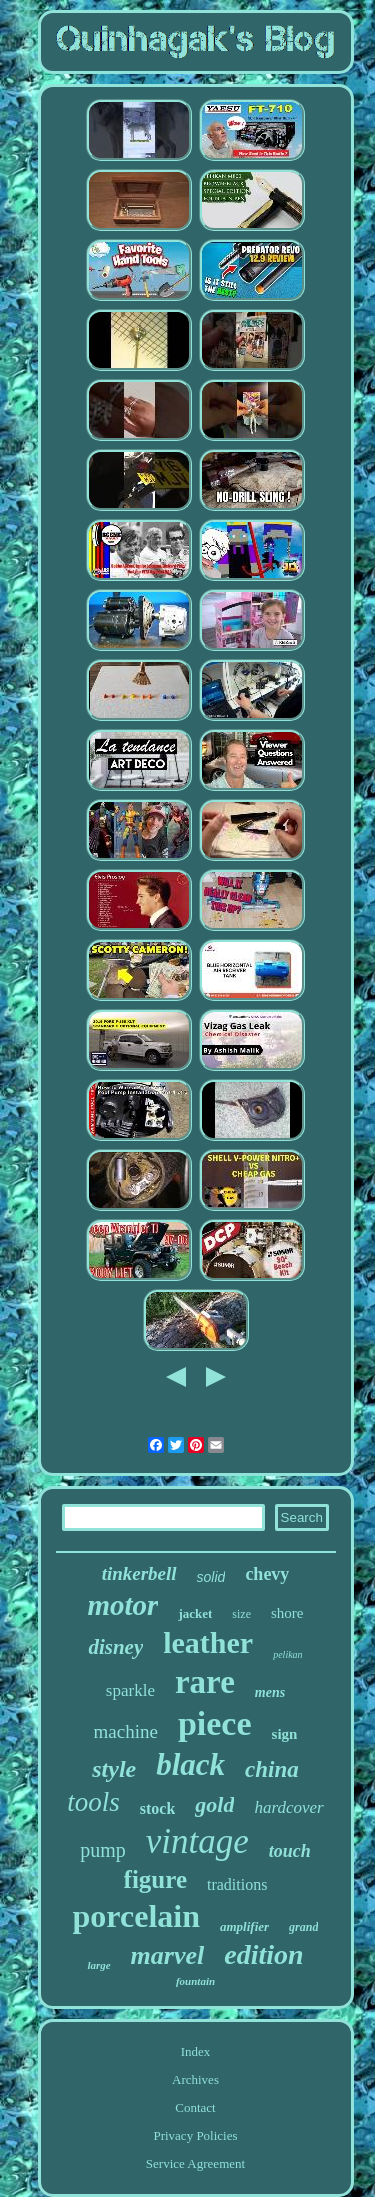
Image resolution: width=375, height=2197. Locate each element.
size (241, 1614)
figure (155, 1879)
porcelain (136, 1916)
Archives (195, 2079)
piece (215, 1723)
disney (115, 1647)
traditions (237, 1884)
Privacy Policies (195, 2135)
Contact (195, 2107)
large (98, 1965)
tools (93, 1802)
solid (211, 1577)
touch (290, 1851)
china (272, 1769)
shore (287, 1613)
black (190, 1764)
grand (303, 1927)
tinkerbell (139, 1573)
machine (126, 1731)
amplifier (244, 1926)
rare (205, 1682)
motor (123, 1605)
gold (214, 1804)
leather (208, 1642)
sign (285, 1734)
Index (196, 2051)
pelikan (287, 1654)
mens (270, 1692)
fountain (195, 1981)
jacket (195, 1613)
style (114, 1769)
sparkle (130, 1690)
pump (103, 1850)
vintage (197, 1841)
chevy (267, 1574)
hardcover (288, 1807)
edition (263, 1954)
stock (158, 1808)
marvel (168, 1955)
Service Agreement (195, 2163)
